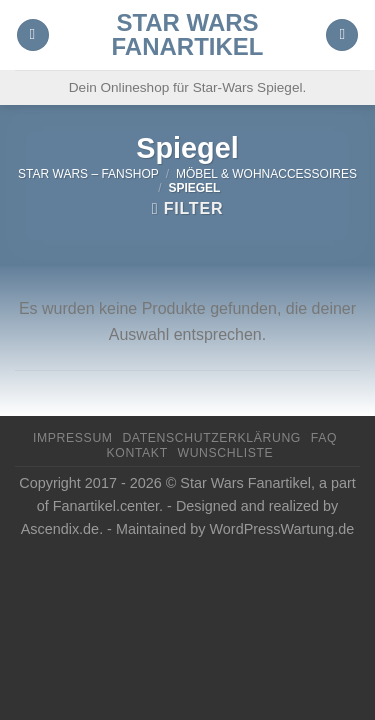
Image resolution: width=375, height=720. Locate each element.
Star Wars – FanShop (88, 174)
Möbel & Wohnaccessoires (266, 174)
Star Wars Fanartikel (188, 35)
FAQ (324, 438)
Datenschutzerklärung (211, 438)
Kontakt (137, 453)
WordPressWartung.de (282, 529)
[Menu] (33, 35)
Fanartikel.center (106, 506)
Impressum (73, 438)
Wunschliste (226, 453)
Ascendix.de (60, 529)
